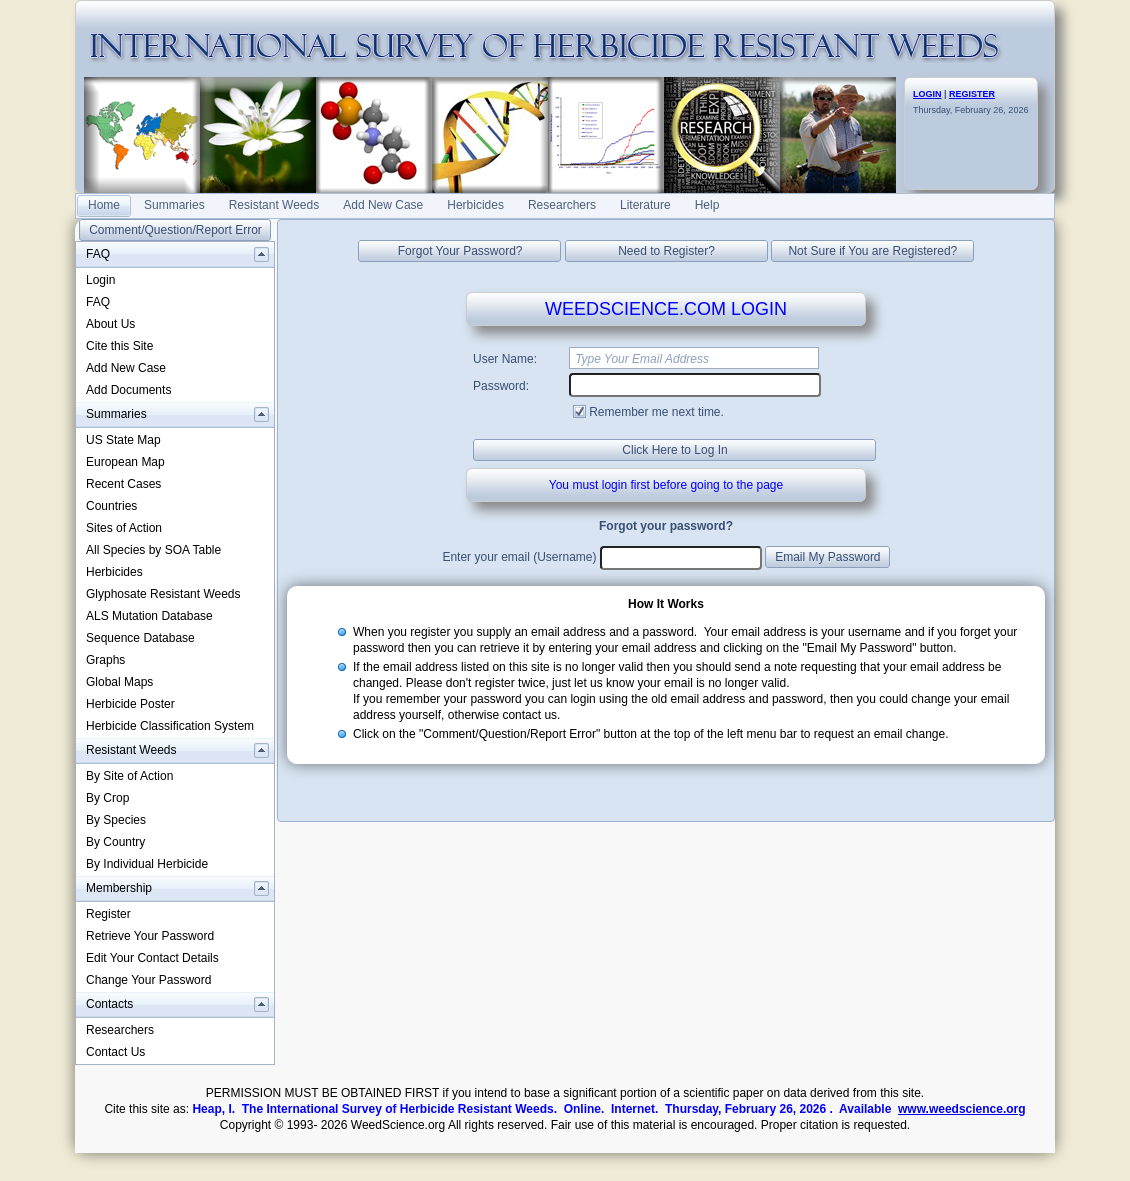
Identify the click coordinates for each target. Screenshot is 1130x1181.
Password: (501, 386)
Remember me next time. (656, 412)
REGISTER (972, 94)
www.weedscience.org (962, 1109)
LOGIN (927, 94)
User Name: (505, 359)
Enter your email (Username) (519, 557)
